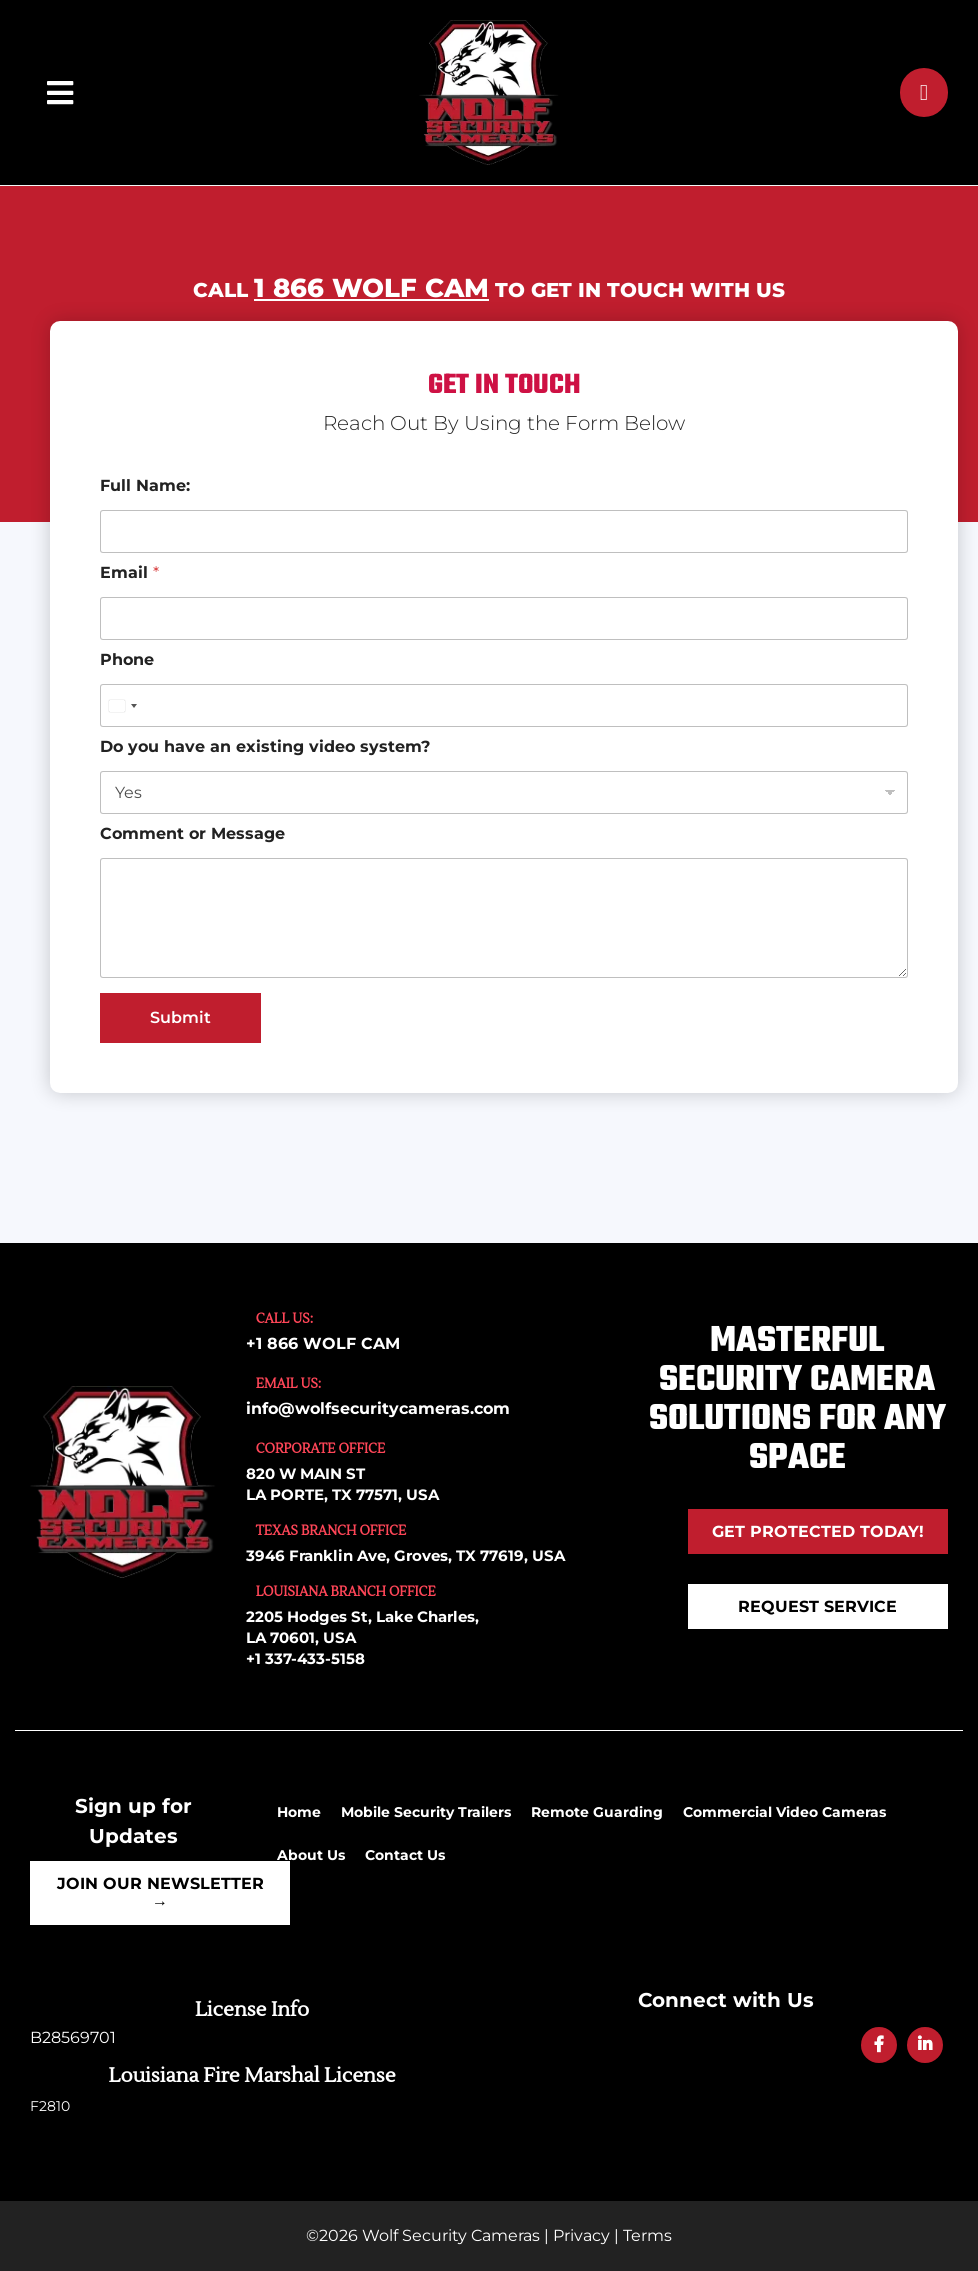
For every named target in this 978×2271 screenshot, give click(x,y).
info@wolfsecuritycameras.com (378, 1408)
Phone (127, 659)
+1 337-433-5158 (305, 1658)
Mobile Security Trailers (426, 1812)
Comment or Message (192, 833)
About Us (311, 1855)
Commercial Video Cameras (784, 1812)
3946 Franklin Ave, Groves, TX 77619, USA (405, 1555)
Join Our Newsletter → (160, 1893)
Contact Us (405, 1855)
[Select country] (122, 705)
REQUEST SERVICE (817, 1606)
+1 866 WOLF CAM (323, 1343)
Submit (180, 1017)
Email (129, 572)
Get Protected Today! (818, 1531)
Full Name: (145, 485)
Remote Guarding (597, 1812)
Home (299, 1812)
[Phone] (504, 705)
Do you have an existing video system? (265, 746)
